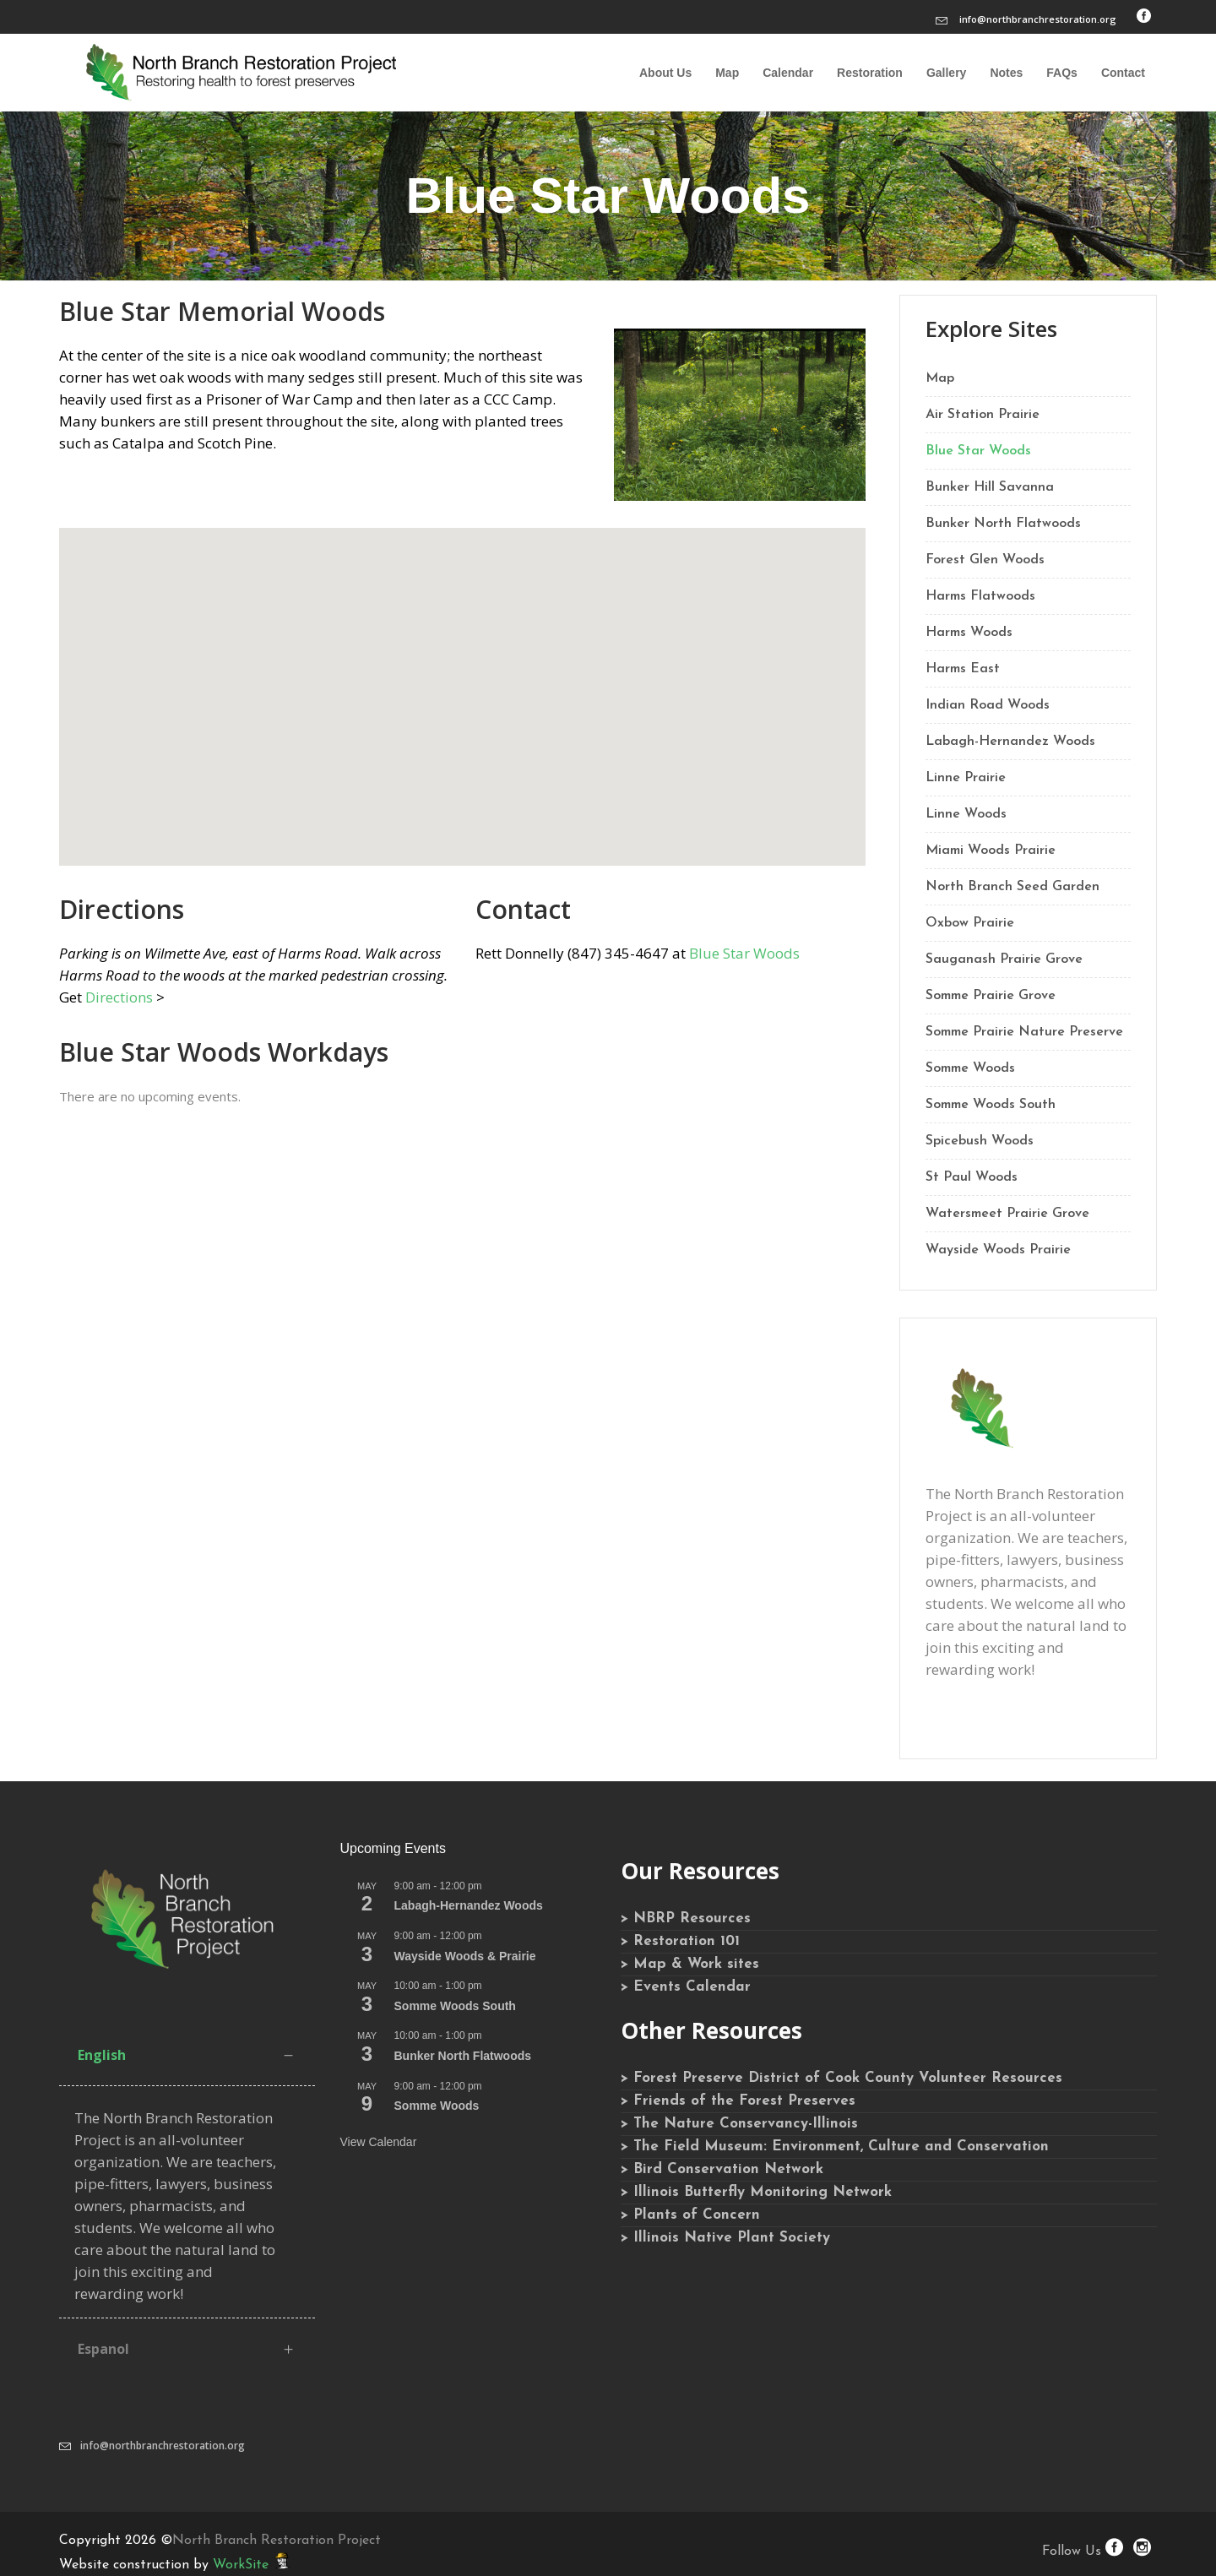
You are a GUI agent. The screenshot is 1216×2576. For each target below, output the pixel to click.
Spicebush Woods (980, 1141)
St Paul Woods (972, 1177)
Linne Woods (966, 814)
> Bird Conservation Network (722, 2169)
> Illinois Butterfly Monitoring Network (756, 2192)
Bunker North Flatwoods (1003, 523)
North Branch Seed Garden (1012, 887)
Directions (119, 997)
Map (940, 378)
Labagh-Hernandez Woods (1010, 741)
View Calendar (378, 2142)
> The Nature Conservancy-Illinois (739, 2124)
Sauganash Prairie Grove (1004, 959)
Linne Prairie (966, 778)
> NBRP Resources (686, 1918)
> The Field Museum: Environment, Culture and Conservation (835, 2146)
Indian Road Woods (988, 705)
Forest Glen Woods (985, 560)
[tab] (187, 2055)
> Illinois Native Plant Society (725, 2238)
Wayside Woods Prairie (998, 1250)
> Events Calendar (686, 1987)
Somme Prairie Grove (991, 996)
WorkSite (241, 2565)
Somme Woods (970, 1068)
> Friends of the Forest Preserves (738, 2101)
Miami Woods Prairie (991, 850)
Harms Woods (969, 632)
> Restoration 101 (680, 1941)
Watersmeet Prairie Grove (1007, 1213)
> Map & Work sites (690, 1964)
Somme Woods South (991, 1104)
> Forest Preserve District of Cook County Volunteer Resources (841, 2078)
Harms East (963, 669)
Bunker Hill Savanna (990, 487)
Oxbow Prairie (970, 923)
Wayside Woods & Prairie (465, 1956)
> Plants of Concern (690, 2215)
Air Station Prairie (983, 414)
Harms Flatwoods (980, 596)
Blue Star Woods (744, 953)
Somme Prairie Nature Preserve (1024, 1032)
